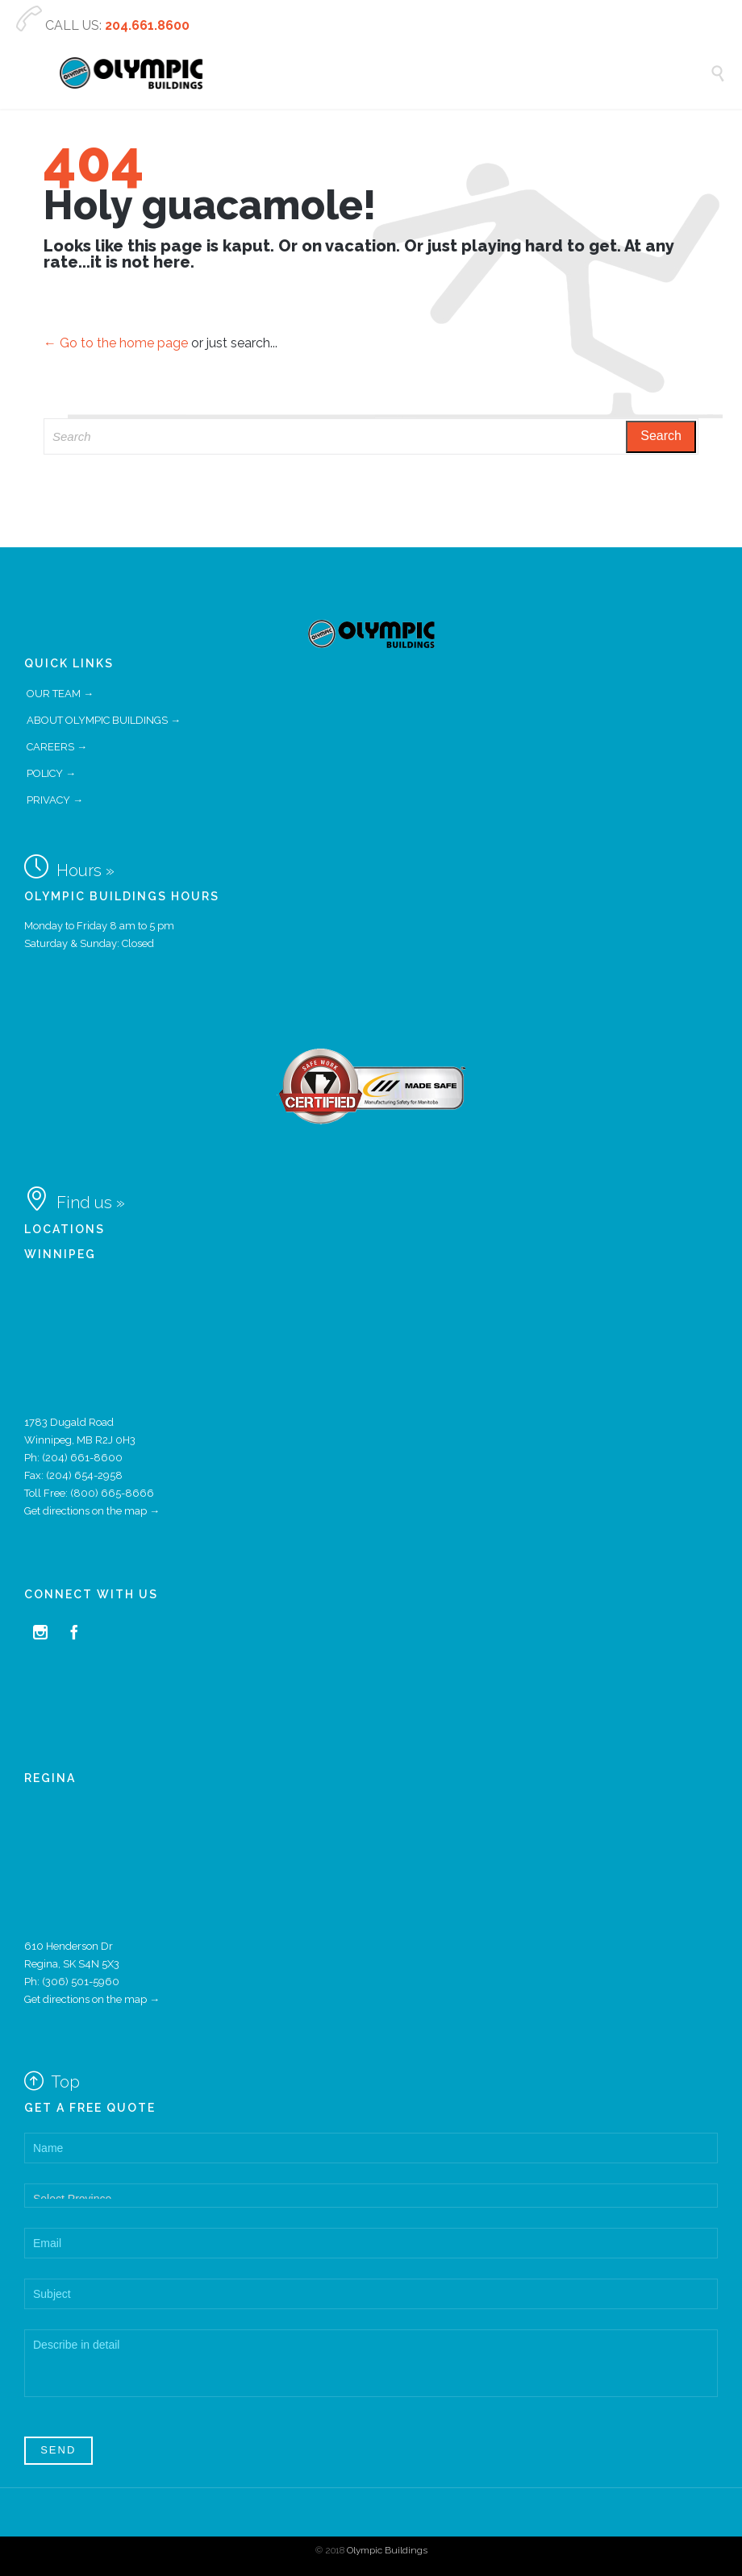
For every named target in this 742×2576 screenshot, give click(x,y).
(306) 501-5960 (80, 1982)
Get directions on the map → (92, 1511)
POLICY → (51, 773)
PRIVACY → (55, 800)
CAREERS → (57, 747)
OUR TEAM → (60, 694)
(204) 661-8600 (82, 1458)
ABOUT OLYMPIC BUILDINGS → (104, 720)
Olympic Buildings (387, 2550)
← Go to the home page (116, 343)
